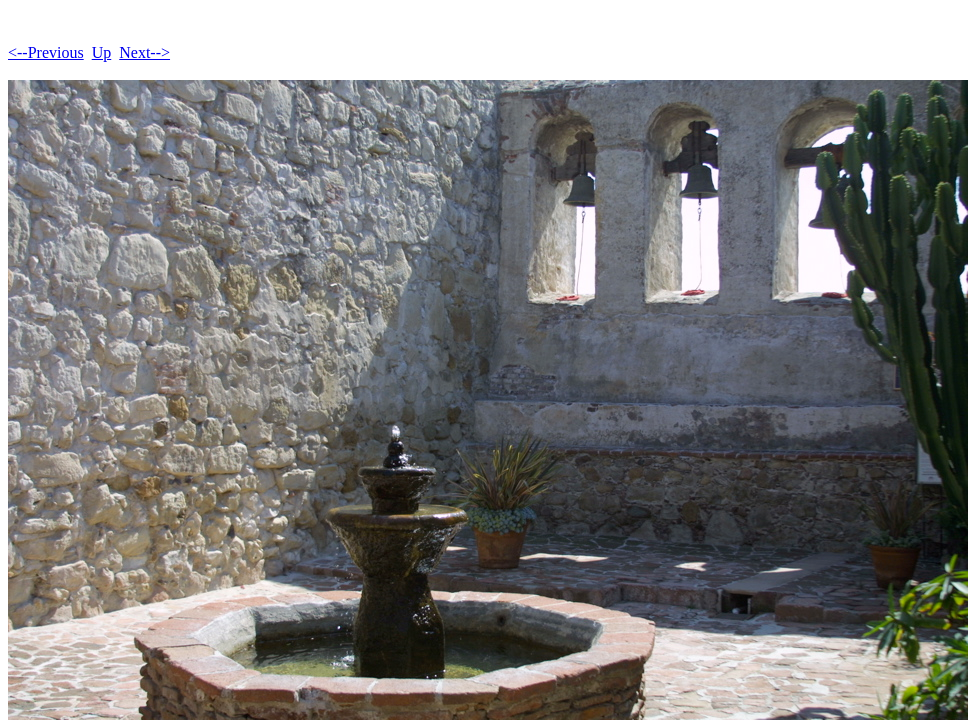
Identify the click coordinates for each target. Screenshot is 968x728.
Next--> (144, 52)
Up (102, 52)
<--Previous (46, 52)
